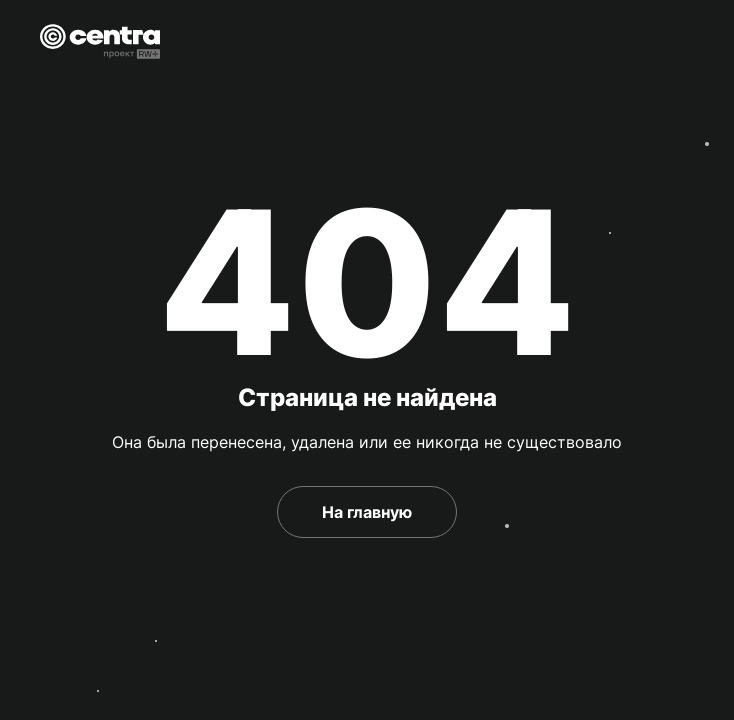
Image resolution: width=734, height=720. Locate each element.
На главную (367, 512)
